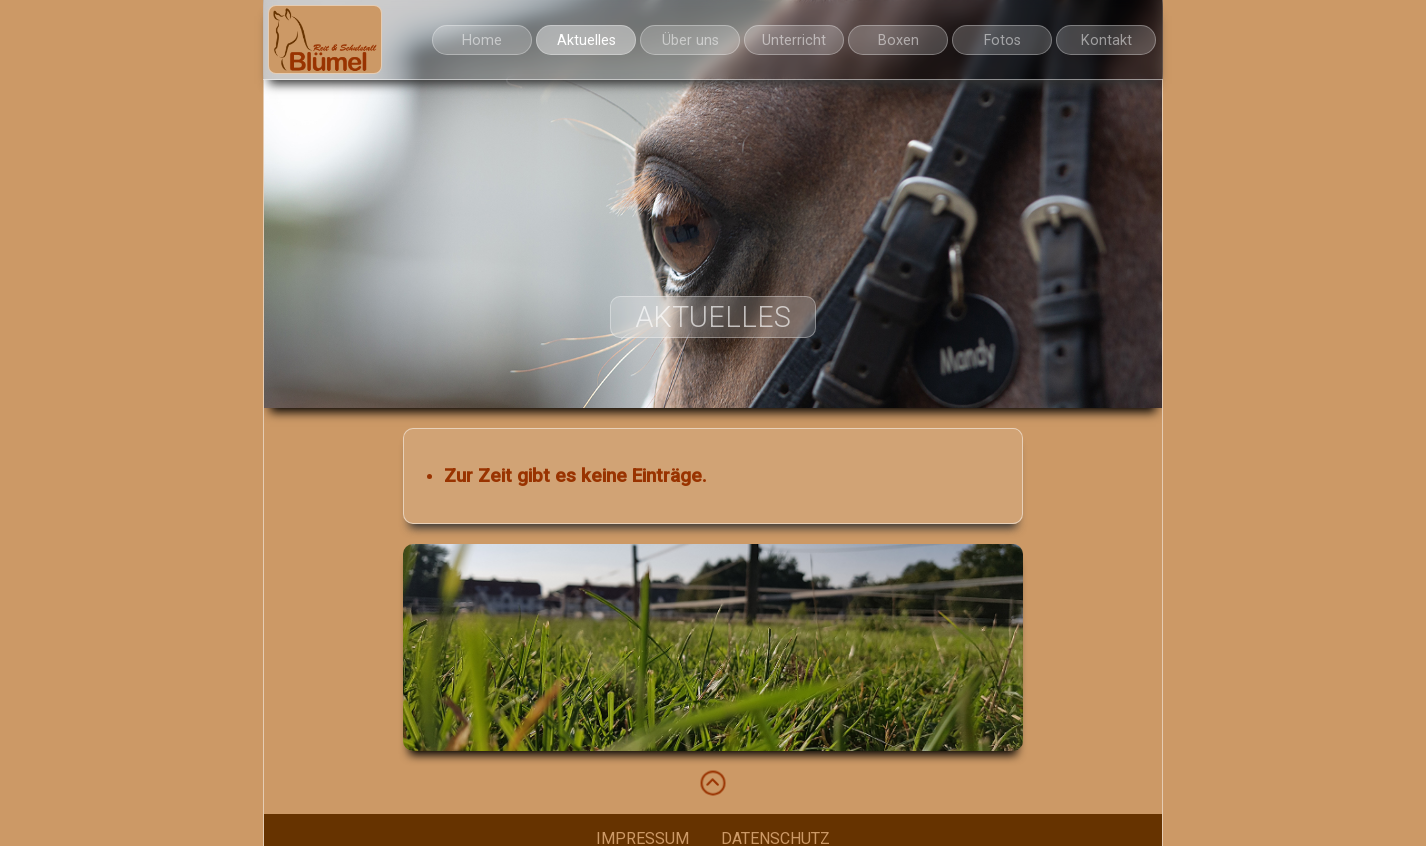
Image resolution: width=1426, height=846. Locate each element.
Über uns (690, 40)
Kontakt (1106, 40)
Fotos (1002, 40)
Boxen (898, 40)
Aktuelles (586, 40)
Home (482, 40)
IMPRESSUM (642, 834)
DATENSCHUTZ (775, 834)
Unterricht (794, 40)
